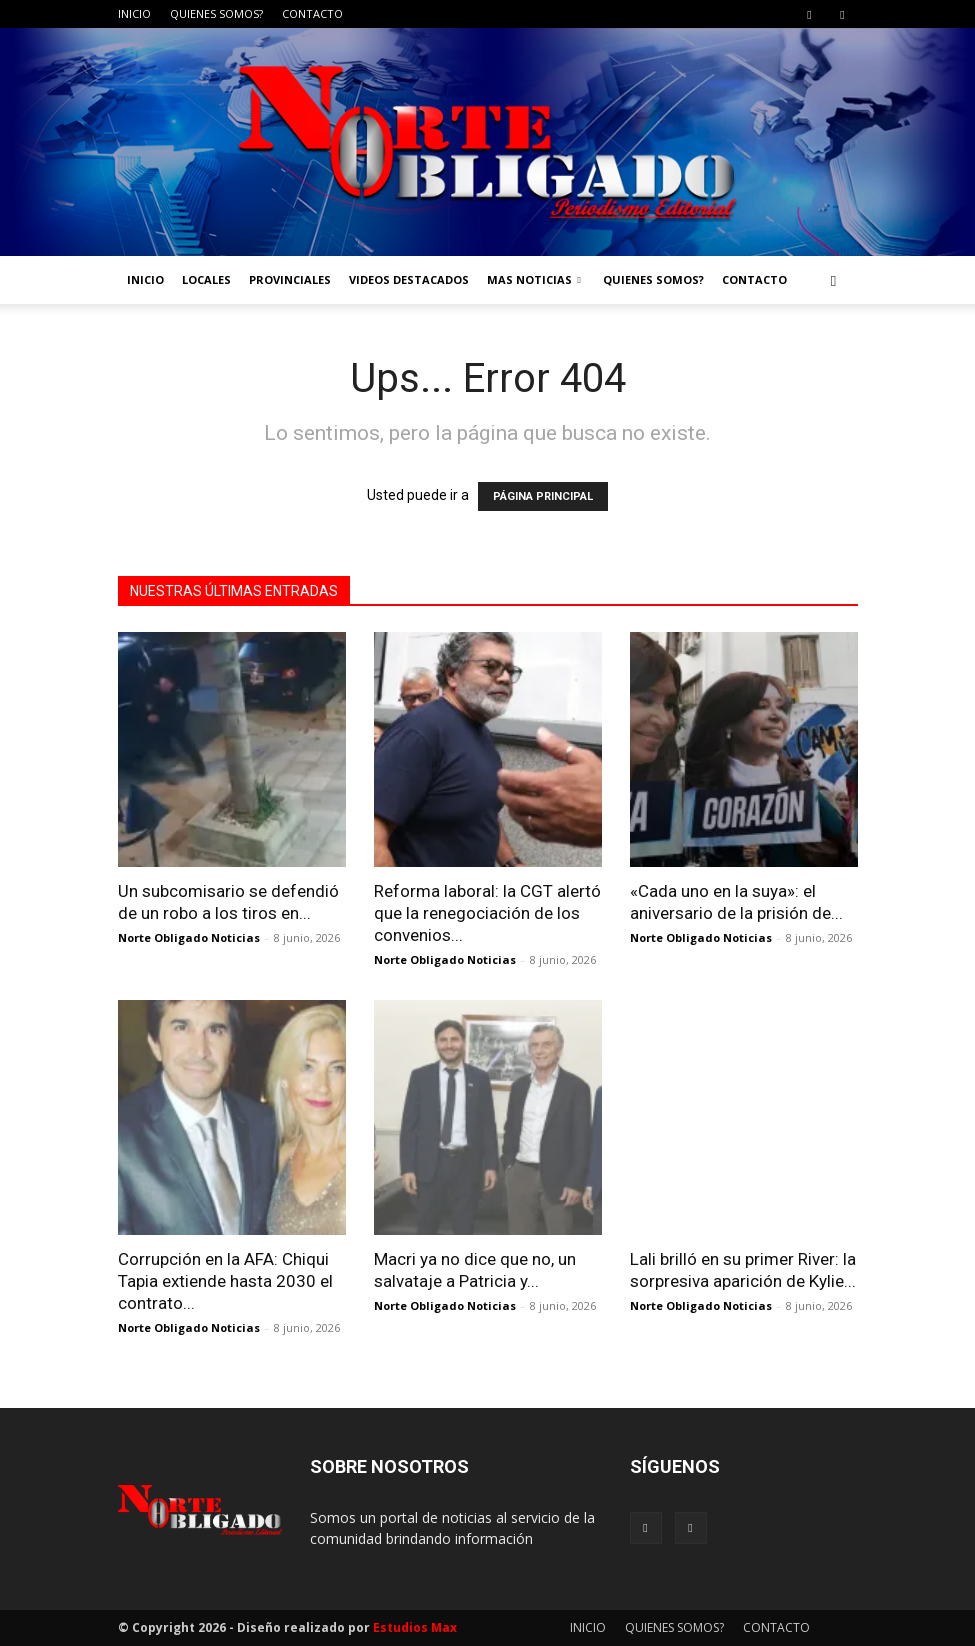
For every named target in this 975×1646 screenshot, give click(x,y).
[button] (834, 280)
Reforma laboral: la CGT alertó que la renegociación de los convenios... (487, 913)
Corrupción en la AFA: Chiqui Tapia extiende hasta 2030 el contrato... (225, 1281)
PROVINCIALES (290, 279)
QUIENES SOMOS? (216, 13)
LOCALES (206, 279)
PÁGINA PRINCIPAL (543, 496)
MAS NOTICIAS (534, 279)
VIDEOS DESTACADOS (409, 279)
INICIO (134, 13)
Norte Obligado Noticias (189, 937)
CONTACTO (312, 13)
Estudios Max (415, 1627)
